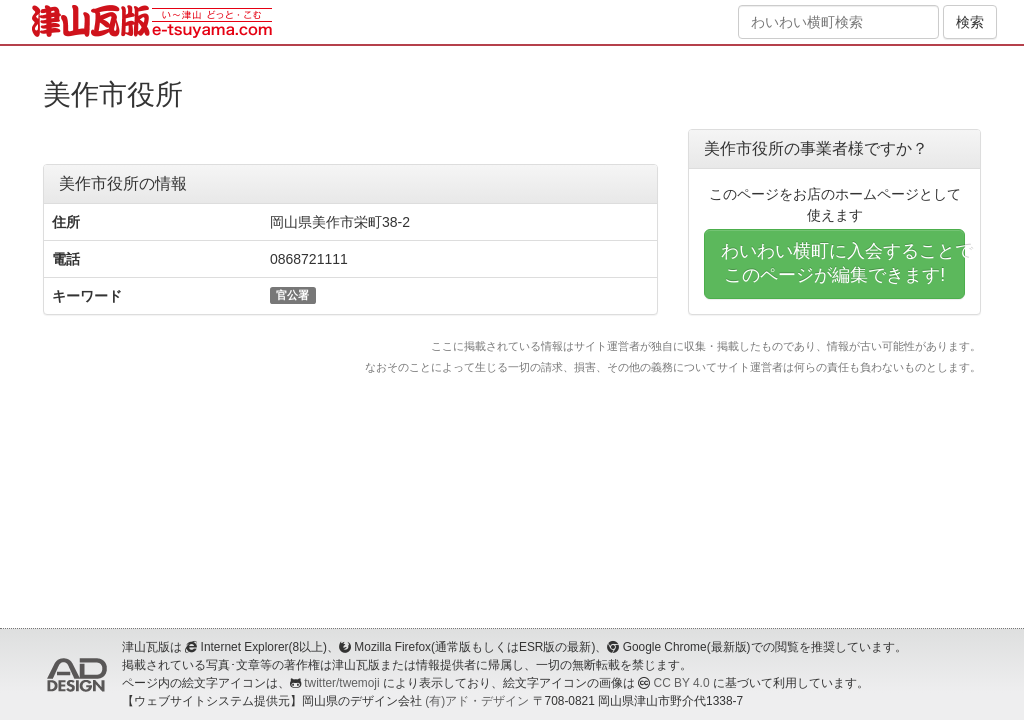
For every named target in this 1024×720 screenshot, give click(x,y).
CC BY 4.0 (682, 683)
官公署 (292, 295)
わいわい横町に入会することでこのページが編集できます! (843, 263)
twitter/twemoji (341, 683)
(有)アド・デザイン (477, 701)
